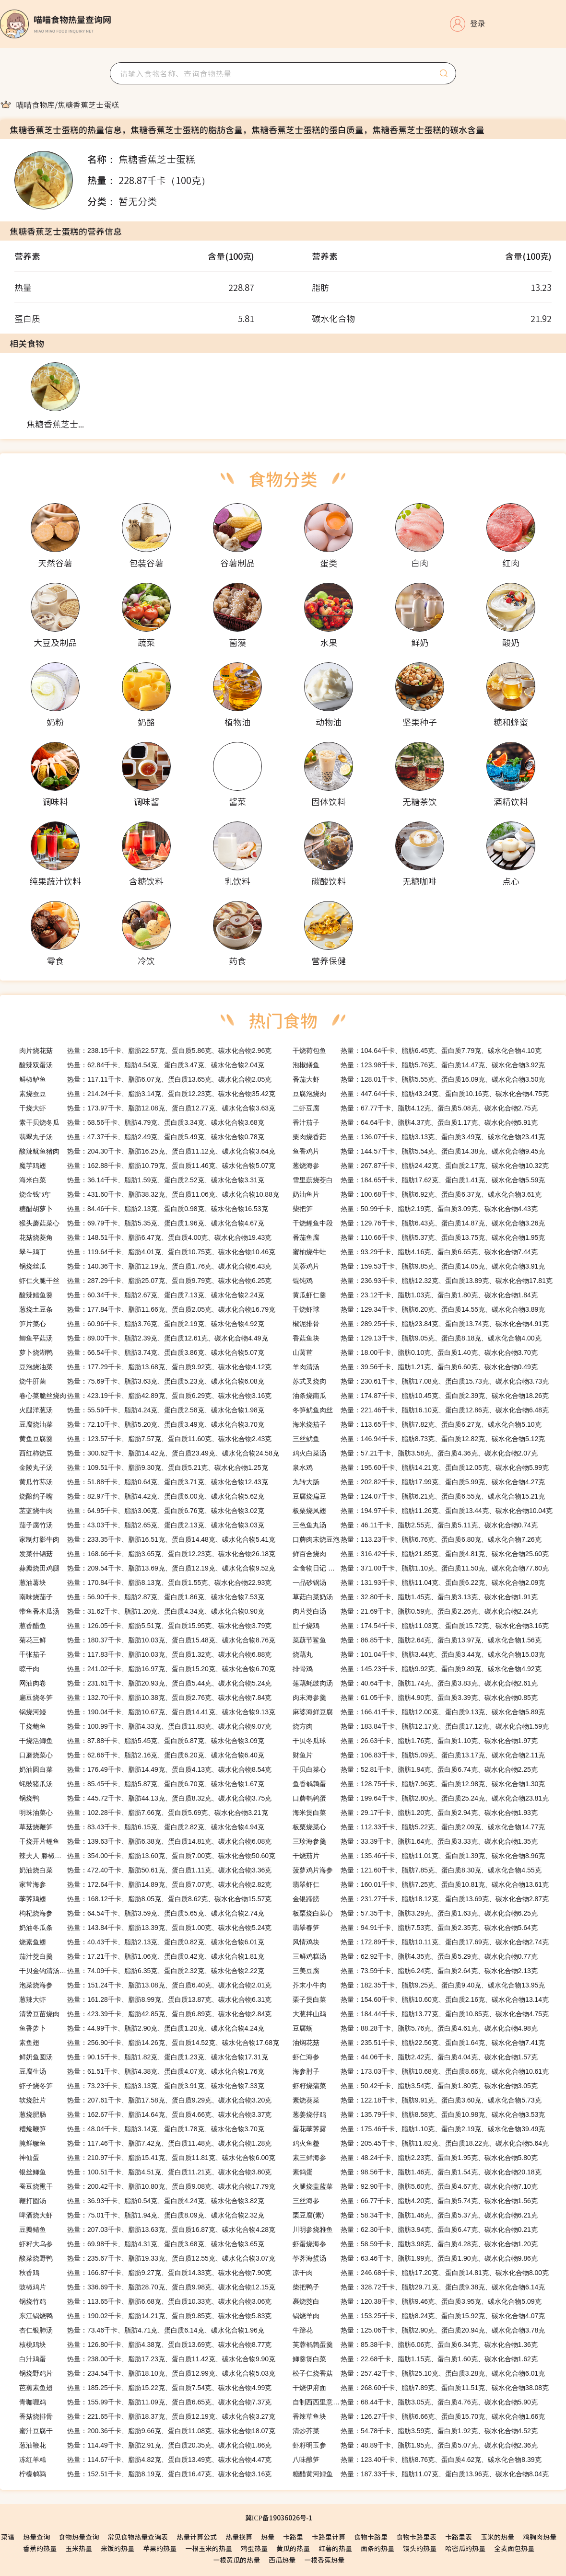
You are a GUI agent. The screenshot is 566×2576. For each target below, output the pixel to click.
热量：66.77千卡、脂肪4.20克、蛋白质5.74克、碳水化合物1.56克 (415, 2200)
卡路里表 (458, 2536)
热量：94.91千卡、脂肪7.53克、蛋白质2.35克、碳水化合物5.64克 (415, 1927)
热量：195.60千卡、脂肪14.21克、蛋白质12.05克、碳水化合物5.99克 (421, 1467)
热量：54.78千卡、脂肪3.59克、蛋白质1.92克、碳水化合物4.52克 (415, 2431)
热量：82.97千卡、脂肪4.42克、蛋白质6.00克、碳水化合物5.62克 (141, 1496)
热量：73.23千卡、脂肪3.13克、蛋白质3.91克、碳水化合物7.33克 (141, 2085)
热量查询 (36, 2536)
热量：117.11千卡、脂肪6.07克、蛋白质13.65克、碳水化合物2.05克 (145, 1079)
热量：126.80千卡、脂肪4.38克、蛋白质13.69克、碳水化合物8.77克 (145, 2344)
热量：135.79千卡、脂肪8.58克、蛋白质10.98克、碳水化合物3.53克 (419, 2114)
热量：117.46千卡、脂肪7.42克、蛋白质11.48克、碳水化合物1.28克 (145, 2143)
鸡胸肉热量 (539, 2536)
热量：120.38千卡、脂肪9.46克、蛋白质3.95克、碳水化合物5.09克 (417, 2301)
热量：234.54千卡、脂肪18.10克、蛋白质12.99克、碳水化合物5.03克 (147, 2373)
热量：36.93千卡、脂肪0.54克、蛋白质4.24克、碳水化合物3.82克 (141, 2200)
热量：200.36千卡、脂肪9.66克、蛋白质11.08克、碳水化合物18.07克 (147, 2431)
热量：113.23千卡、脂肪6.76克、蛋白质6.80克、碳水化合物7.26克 (417, 1539)
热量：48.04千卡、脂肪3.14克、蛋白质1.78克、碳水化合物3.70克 (141, 2129)
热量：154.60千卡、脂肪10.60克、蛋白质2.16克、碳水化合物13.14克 (421, 1999)
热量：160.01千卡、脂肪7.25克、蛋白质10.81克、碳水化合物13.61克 (421, 1884)
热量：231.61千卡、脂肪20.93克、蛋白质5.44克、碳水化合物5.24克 (145, 1683)
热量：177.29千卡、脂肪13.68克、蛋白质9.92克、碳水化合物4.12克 (145, 1367)
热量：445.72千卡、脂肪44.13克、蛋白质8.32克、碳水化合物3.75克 (145, 1798)
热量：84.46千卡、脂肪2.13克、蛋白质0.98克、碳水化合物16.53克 (143, 1208)
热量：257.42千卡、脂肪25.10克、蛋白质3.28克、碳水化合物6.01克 (419, 2373)
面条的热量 (377, 2548)
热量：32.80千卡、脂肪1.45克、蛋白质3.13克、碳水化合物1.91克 (415, 1597)
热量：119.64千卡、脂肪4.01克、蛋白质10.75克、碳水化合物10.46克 (147, 1252)
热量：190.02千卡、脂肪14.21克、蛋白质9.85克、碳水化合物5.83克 (145, 2316)
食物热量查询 (79, 2536)
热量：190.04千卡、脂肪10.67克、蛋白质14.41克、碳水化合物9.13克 (147, 1712)
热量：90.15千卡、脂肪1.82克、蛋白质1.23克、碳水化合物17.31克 (143, 2057)
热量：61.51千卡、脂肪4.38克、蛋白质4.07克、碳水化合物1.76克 (141, 2071)
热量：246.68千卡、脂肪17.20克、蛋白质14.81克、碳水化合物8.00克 (421, 2272)
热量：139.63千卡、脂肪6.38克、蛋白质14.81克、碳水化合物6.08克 (145, 1841)
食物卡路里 (371, 2536)
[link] (35, 104)
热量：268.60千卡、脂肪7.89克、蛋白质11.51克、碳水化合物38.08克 (421, 2387)
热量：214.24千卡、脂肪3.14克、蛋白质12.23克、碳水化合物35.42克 (147, 1093)
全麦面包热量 (514, 2548)
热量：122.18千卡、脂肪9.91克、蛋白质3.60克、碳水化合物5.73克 (417, 2100)
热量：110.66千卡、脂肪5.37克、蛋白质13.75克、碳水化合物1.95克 (419, 1237)
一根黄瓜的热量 (236, 2559)
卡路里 (293, 2536)
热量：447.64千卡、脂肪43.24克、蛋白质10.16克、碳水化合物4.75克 (421, 1093)
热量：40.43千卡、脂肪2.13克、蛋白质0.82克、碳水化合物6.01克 (141, 1942)
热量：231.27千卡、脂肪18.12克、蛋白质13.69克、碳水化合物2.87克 (421, 1899)
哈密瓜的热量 (465, 2548)
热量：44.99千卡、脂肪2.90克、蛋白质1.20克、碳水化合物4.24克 (141, 2028)
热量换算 (238, 2536)
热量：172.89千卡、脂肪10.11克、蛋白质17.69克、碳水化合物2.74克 (421, 1942)
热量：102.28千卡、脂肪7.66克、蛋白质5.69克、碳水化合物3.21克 (143, 1812)
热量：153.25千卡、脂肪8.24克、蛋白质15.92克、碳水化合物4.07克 (419, 2316)
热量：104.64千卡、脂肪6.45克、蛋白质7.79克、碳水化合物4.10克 (417, 1050)
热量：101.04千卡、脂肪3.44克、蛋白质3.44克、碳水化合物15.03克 (419, 1654)
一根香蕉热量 (324, 2559)
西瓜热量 (282, 2559)
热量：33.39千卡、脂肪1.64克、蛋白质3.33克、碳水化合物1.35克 (415, 1841)
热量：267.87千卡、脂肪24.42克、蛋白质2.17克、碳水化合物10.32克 (421, 1165)
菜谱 (7, 2536)
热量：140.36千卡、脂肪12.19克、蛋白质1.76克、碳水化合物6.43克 (145, 1266)
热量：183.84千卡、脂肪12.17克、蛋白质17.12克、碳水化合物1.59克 (421, 1726)
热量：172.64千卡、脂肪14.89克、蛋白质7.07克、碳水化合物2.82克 (145, 1884)
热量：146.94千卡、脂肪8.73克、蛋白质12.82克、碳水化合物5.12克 (419, 1438)
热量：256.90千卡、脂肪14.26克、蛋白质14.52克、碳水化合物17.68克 (149, 2042)
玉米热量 (78, 2548)
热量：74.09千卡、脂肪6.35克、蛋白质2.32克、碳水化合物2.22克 (141, 1970)
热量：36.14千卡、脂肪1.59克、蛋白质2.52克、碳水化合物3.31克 (141, 1180)
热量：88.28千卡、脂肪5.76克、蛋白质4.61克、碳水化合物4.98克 (415, 2028)
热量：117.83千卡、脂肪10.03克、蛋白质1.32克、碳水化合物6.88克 (145, 1654)
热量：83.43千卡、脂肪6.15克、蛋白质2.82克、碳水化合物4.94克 (141, 1827)
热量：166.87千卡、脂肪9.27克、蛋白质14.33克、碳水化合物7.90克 (145, 2272)
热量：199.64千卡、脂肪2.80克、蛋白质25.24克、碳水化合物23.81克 (421, 1798)
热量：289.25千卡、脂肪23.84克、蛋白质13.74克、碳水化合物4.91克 (421, 1323)
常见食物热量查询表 (137, 2536)
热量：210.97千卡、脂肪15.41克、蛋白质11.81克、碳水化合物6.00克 (147, 2157)
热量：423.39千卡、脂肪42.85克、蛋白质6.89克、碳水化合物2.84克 (145, 2014)
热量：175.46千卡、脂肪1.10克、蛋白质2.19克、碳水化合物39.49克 (419, 2129)
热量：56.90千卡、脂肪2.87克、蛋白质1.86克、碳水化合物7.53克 (141, 1597)
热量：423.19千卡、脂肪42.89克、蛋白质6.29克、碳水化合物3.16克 (145, 1395)
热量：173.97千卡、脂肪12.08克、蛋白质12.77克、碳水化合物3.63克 (147, 1108)
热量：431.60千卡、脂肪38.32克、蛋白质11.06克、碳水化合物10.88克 (149, 1194)
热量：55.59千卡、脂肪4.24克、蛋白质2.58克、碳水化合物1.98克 (141, 1410)
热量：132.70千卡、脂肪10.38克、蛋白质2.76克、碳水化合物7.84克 (145, 1697)
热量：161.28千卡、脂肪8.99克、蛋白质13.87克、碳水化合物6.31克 (145, 1999)
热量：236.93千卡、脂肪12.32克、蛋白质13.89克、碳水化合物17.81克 (423, 1280)
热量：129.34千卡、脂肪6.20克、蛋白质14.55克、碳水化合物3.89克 (419, 1309)
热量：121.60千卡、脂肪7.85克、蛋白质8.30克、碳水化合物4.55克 (417, 1870)
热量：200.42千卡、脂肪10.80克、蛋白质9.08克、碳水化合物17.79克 (147, 2186)
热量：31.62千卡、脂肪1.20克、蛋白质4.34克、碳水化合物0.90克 (141, 1611)
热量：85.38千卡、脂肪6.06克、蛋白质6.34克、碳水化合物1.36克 (415, 2344)
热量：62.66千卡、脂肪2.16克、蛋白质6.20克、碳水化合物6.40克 (141, 1755)
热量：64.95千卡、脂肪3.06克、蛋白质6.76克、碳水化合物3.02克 (141, 1510)
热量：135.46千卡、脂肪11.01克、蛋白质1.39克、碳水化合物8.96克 (419, 1855)
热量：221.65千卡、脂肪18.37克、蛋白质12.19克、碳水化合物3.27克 (147, 2416)
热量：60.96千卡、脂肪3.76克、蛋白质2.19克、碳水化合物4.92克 (141, 1323)
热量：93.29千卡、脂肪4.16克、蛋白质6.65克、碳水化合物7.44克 (415, 1252)
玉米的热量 (497, 2536)
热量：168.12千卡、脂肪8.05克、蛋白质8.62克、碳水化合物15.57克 (145, 1899)
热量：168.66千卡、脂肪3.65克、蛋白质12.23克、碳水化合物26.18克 (147, 1553)
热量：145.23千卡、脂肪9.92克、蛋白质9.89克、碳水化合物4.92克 (417, 1669)
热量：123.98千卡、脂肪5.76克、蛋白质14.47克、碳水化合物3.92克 (419, 1065)
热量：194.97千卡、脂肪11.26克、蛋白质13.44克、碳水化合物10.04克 (423, 1510)
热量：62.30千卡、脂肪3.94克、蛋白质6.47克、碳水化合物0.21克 (415, 2229)
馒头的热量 (419, 2548)
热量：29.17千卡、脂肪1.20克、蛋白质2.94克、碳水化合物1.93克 (415, 1812)
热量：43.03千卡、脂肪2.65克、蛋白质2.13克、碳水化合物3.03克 (141, 1525)
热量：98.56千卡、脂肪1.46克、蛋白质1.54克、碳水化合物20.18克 (417, 2172)
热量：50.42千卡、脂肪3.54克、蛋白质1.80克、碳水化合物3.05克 (415, 2085)
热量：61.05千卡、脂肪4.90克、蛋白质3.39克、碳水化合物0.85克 (415, 1697)
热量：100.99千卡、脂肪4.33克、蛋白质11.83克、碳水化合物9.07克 (145, 1726)
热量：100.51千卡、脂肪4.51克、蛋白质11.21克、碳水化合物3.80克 (145, 2172)
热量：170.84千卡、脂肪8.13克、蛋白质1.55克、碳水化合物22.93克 (145, 1582)
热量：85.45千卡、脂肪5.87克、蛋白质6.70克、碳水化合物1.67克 (141, 1784)
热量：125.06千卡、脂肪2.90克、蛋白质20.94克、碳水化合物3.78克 (419, 2330)
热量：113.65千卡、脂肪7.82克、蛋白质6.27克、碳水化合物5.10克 (417, 1424)
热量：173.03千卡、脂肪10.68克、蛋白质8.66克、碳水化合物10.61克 (421, 2071)
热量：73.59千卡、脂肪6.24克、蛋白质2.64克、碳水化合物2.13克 (415, 1970)
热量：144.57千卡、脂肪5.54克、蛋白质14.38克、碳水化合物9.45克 (419, 1151)
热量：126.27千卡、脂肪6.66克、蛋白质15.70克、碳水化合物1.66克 (419, 2416)
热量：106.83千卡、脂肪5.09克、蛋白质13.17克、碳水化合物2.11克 (419, 1755)
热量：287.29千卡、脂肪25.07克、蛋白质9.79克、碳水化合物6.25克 (145, 1280)
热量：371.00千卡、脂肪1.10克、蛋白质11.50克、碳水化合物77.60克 (421, 1568)
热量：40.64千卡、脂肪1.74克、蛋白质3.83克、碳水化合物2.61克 (415, 1683)
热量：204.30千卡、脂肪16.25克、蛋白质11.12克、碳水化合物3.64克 (147, 1151)
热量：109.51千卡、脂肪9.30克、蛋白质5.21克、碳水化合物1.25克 (143, 1467)
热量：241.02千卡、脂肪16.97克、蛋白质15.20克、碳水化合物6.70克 (147, 1669)
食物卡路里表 (416, 2536)
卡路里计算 (328, 2536)
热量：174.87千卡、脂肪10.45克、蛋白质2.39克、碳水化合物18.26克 (421, 1395)
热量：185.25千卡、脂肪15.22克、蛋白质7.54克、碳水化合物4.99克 (145, 2387)
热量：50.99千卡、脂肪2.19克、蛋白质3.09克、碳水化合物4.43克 (415, 1208)
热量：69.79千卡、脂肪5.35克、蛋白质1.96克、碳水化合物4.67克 (141, 1223)
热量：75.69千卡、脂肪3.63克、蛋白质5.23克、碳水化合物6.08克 (141, 1381)
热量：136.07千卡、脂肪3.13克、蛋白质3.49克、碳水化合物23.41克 (419, 1137)
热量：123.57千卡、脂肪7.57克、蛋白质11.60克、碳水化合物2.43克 (145, 1438)
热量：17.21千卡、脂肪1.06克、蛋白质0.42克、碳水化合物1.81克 (141, 1956)
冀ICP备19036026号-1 (278, 2517)
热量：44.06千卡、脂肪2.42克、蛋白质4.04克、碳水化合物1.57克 (415, 2057)
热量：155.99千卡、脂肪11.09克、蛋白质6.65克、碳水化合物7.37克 (145, 2402)
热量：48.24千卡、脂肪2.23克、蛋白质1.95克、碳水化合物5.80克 (415, 2157)
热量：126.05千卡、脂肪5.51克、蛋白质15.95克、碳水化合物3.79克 (145, 1625)
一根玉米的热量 (208, 2548)
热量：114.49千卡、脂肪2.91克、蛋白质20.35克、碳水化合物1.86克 (145, 2445)
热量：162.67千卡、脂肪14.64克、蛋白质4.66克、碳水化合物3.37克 (145, 2114)
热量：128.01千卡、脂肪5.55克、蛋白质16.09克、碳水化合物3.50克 (419, 1079)
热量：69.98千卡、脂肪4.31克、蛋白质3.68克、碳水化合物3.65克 (141, 2244)
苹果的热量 (160, 2548)
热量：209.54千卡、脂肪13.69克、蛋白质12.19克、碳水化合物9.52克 (147, 1568)
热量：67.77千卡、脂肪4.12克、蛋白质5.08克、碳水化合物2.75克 (415, 1108)
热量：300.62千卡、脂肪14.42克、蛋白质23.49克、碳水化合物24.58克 (149, 1453)
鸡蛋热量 (254, 2548)
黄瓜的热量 (293, 2548)
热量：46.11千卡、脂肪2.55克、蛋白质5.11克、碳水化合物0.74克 (415, 1525)
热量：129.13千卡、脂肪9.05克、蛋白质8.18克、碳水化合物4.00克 (417, 1338)
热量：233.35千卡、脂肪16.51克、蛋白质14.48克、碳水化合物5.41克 (147, 1539)
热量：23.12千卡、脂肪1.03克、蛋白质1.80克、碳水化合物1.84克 (415, 1295)
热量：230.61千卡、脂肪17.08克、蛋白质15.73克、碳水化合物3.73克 (421, 1381)
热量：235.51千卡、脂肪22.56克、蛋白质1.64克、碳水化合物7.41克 (419, 2042)
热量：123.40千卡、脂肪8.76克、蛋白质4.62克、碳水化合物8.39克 (417, 2459)
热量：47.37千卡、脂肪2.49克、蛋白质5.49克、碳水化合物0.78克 (141, 1137)
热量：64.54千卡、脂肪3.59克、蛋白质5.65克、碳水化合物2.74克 (141, 1913)
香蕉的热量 (40, 2548)
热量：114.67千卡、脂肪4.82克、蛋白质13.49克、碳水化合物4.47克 (145, 2459)
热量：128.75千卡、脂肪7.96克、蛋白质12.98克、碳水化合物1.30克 (419, 1784)
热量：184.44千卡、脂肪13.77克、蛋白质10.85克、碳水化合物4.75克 (421, 2014)
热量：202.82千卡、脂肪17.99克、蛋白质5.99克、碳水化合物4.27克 (419, 1482)
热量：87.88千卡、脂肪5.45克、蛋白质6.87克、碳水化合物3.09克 (141, 1740)
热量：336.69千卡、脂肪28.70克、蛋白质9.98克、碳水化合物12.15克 (147, 2287)
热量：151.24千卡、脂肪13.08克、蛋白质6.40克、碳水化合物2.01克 (145, 1985)
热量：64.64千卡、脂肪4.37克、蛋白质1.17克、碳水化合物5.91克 (415, 1122)
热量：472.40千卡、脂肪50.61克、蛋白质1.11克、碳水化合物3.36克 (145, 1870)
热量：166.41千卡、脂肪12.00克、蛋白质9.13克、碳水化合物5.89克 (419, 1712)
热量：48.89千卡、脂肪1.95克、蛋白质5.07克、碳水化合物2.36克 (415, 2445)
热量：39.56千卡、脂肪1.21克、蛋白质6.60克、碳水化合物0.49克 (415, 1367)
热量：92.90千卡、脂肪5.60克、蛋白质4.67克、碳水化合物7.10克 (415, 2186)
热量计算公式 (197, 2536)
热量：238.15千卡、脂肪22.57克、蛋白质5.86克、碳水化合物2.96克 (145, 1050)
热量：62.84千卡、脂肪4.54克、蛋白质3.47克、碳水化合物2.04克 (141, 1065)
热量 (267, 2536)
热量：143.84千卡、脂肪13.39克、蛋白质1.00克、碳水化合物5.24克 (145, 1927)
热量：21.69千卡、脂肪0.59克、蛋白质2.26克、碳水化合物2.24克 (415, 1611)
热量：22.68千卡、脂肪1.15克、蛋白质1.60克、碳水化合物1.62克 (415, 2359)
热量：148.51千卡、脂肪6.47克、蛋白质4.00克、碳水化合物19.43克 (145, 1237)
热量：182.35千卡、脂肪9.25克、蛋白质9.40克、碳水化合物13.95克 (419, 1985)
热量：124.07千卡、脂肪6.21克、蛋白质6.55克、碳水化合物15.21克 (419, 1496)
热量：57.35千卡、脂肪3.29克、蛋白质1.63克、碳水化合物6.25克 (415, 1913)
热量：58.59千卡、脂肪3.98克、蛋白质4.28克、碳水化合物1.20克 (415, 2244)
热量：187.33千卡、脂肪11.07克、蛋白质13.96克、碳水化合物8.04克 (421, 2474)
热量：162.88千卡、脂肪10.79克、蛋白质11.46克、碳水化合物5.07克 (147, 1165)
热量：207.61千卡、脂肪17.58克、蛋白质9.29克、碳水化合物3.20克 (145, 2100)
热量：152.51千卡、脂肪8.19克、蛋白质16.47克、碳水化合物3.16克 (145, 2474)
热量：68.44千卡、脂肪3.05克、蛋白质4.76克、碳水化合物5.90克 (415, 2402)
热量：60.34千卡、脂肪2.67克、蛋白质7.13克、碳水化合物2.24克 (141, 1295)
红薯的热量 (335, 2548)
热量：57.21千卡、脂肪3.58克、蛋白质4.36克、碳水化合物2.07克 (415, 1453)
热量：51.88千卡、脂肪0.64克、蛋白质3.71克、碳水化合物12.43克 (143, 1482)
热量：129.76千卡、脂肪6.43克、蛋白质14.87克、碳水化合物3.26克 (419, 1223)
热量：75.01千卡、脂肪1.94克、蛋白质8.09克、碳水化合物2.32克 (141, 2215)
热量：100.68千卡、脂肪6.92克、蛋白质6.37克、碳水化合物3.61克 (417, 1194)
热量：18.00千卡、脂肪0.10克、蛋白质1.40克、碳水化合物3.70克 (415, 1352)
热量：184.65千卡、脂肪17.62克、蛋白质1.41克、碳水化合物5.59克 (419, 1180)
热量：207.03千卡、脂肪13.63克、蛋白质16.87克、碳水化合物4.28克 (147, 2229)
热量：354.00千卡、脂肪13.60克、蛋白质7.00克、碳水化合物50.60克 (147, 1855)
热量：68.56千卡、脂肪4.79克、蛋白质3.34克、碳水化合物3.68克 (141, 1122)
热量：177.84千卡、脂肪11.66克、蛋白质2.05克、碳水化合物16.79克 (147, 1309)
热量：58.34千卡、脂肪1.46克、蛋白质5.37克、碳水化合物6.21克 (415, 2215)
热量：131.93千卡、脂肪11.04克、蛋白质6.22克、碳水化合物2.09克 (419, 1582)
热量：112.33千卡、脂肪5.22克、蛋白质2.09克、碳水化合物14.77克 (419, 1827)
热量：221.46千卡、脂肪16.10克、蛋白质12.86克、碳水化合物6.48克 (421, 1410)
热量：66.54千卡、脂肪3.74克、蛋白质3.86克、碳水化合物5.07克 (141, 1352)
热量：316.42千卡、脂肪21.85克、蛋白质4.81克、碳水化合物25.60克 (421, 1553)
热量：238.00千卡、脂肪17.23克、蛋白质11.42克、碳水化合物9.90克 (147, 2359)
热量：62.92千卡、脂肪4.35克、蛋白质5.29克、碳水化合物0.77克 (415, 1956)
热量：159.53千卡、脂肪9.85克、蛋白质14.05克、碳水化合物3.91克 (419, 1266)
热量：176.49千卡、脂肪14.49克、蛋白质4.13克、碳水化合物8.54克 (145, 1769)
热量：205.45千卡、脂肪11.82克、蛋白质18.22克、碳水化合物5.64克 (421, 2143)
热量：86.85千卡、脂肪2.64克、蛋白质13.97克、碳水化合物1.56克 (417, 1640)
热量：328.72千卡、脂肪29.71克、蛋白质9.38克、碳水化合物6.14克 (419, 2287)
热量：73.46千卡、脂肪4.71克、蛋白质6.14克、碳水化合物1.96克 (141, 2330)
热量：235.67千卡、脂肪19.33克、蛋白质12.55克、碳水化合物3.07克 (147, 2258)
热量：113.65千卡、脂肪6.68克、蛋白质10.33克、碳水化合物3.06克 (145, 2301)
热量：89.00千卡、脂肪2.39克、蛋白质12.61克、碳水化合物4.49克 (143, 1338)
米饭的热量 (117, 2548)
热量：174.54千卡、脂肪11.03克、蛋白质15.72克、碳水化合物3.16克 (421, 1625)
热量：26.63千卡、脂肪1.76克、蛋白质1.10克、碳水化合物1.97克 (415, 1740)
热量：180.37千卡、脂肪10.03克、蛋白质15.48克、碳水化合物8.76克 (147, 1640)
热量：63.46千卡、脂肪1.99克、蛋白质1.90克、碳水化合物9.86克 (415, 2258)
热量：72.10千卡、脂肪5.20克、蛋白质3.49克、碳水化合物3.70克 (141, 1424)
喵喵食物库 (35, 104)
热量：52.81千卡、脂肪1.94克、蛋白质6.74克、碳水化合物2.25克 (415, 1769)
